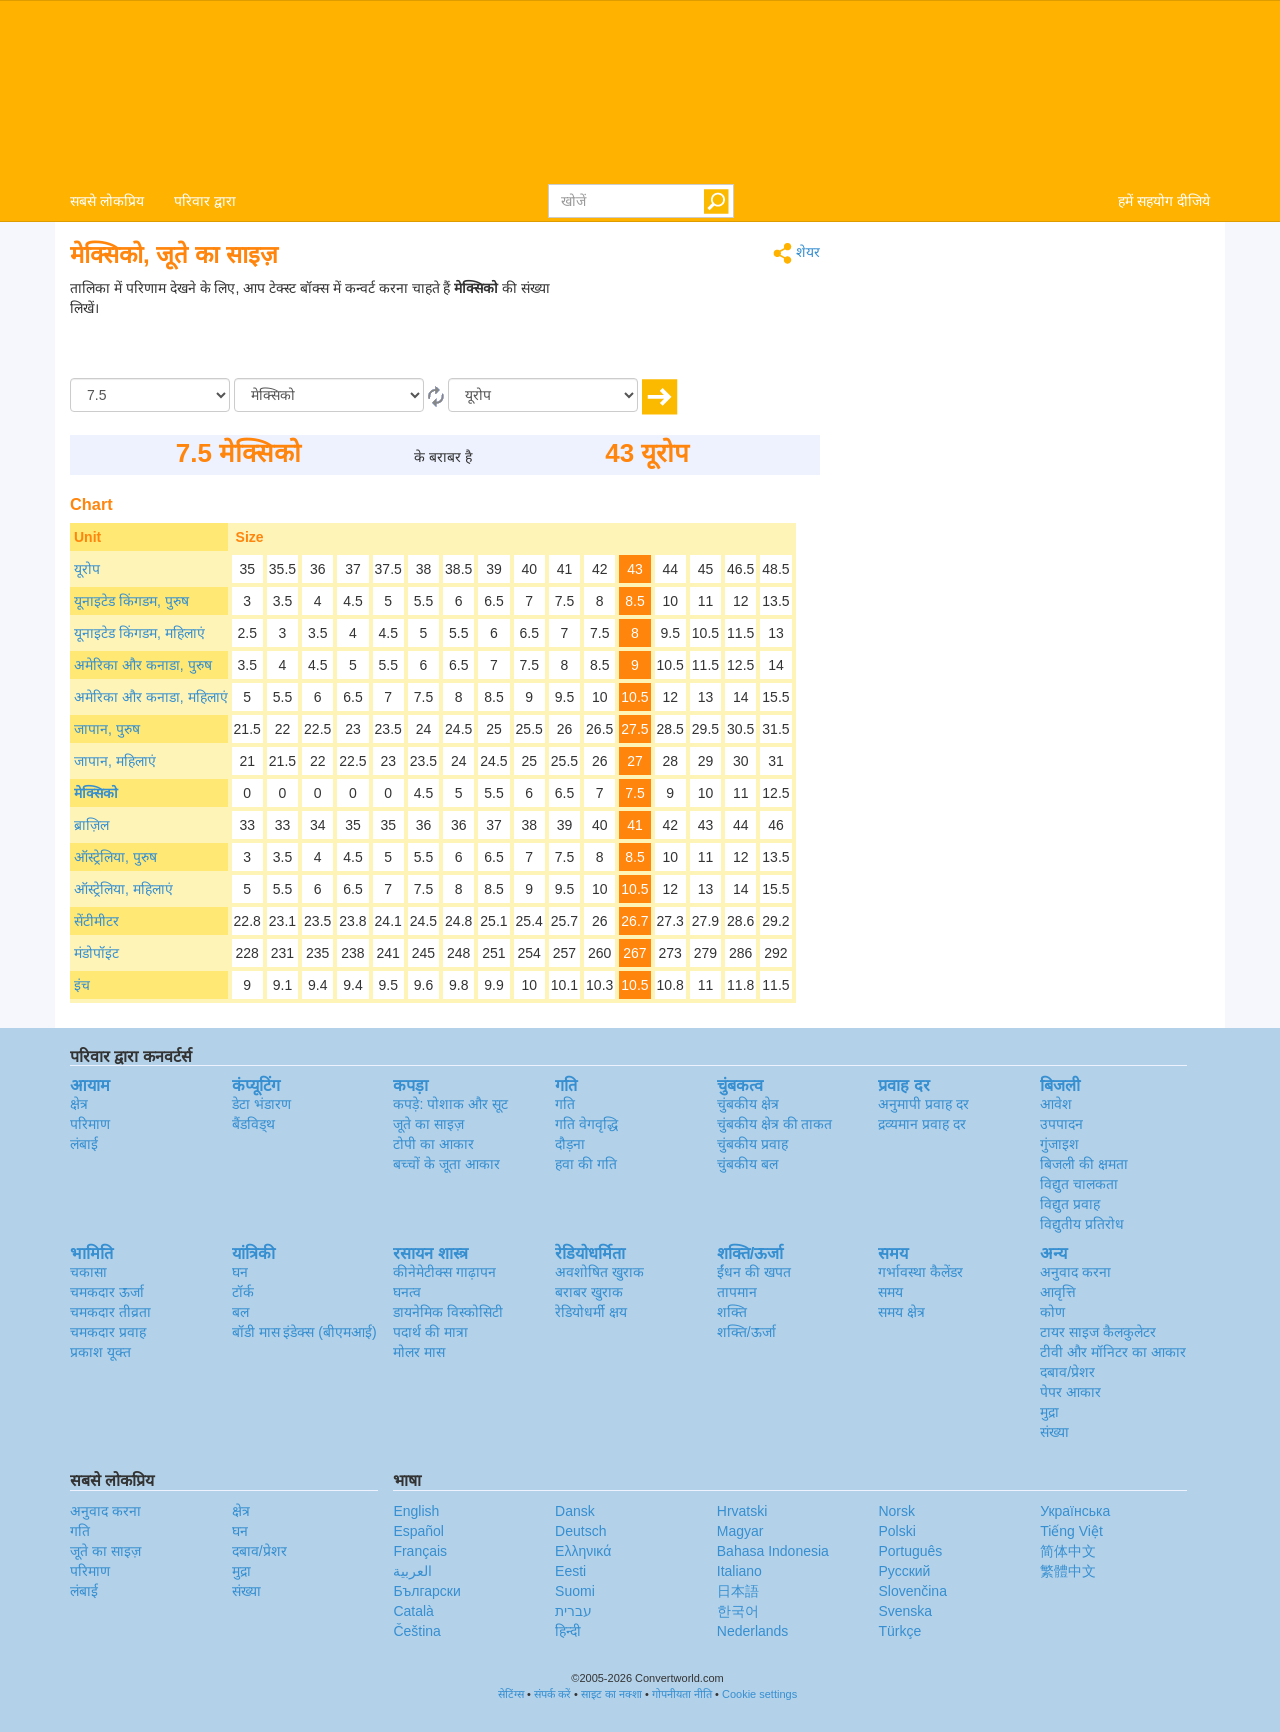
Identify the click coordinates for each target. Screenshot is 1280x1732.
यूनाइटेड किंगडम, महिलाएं (139, 633)
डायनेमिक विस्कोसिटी (448, 1312)
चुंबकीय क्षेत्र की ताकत (775, 1124)
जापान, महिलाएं (115, 761)
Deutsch (580, 1531)
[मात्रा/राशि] (150, 395)
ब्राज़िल (91, 825)
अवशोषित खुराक (599, 1272)
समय (890, 1292)
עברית (573, 1611)
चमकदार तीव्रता (110, 1312)
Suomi (575, 1591)
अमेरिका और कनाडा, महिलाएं (151, 697)
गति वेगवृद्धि (586, 1124)
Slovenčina (912, 1591)
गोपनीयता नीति (682, 1694)
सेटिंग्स (511, 1694)
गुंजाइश (1059, 1144)
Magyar (740, 1531)
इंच (82, 985)
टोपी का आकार (433, 1144)
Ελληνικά (583, 1551)
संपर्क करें (552, 1694)
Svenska (905, 1611)
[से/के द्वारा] (329, 395)
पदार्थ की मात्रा (430, 1332)
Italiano (739, 1571)
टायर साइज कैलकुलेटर (1098, 1332)
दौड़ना (570, 1144)
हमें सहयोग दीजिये (1164, 201)
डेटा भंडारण (261, 1104)
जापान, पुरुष (107, 729)
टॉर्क (243, 1292)
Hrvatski (742, 1511)
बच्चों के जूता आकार (446, 1164)
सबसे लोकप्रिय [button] (107, 201)
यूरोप (87, 569)
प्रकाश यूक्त (100, 1352)
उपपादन (1061, 1124)
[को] (543, 395)
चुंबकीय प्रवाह (752, 1144)
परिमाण (90, 1124)
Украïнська (1075, 1511)
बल (240, 1312)
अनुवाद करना (1075, 1272)
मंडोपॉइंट (96, 953)
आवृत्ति (1058, 1292)
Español (418, 1531)
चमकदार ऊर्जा (107, 1292)
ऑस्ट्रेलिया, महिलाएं (123, 889)
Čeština (416, 1631)
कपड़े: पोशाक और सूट (450, 1104)
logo (640, 91)
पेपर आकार (1070, 1392)
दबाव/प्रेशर (1067, 1372)
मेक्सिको (96, 793)
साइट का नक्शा (611, 1694)
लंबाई (84, 1144)
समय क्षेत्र (901, 1312)
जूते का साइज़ (428, 1124)
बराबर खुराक (589, 1292)
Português (910, 1551)
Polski (896, 1531)
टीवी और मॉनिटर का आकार (1113, 1352)
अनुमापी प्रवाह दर (923, 1104)
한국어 (738, 1611)
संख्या (1054, 1432)
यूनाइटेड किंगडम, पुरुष (131, 601)
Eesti (570, 1571)
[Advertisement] (695, 328)
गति (565, 1104)
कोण (1052, 1312)
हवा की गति (586, 1164)
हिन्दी (568, 1631)
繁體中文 (1068, 1571)
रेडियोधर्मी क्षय (591, 1312)
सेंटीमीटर (96, 921)
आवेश (1056, 1104)
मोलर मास (419, 1352)
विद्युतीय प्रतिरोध (1082, 1224)
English (416, 1511)
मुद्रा (1049, 1412)
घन (240, 1272)
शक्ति (732, 1312)
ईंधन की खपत (754, 1272)
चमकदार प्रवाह (108, 1332)
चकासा (88, 1272)
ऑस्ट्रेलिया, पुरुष (115, 857)
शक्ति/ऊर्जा (746, 1332)
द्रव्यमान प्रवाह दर (922, 1124)
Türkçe (899, 1631)
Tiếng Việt (1071, 1531)
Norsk (896, 1511)
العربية (412, 1571)
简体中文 (1068, 1551)
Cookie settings (759, 1694)
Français (420, 1551)
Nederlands (753, 1631)
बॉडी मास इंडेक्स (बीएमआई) (304, 1332)
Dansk (575, 1511)
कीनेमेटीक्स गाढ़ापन (444, 1272)
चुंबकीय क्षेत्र (748, 1104)
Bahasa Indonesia (773, 1551)
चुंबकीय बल (747, 1164)
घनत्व (407, 1292)
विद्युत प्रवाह (1070, 1204)
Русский (904, 1571)
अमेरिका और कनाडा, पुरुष (143, 665)
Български (426, 1591)
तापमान (737, 1292)
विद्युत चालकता (1079, 1184)
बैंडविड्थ (253, 1124)
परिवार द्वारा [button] (205, 201)
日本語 (738, 1591)
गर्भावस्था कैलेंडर (920, 1272)
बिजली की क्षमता (1084, 1164)
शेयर (796, 253)
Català (413, 1611)
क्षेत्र (79, 1104)
